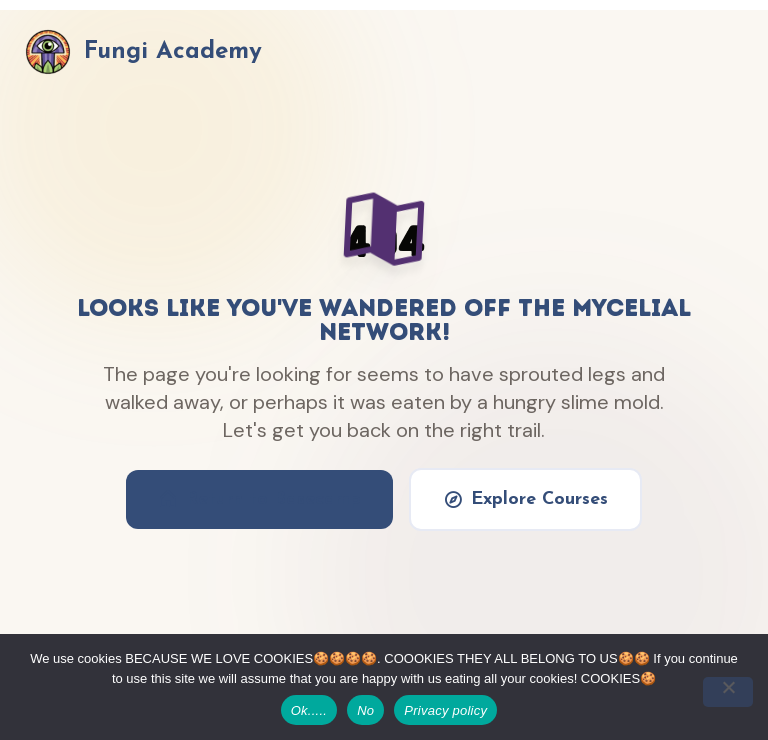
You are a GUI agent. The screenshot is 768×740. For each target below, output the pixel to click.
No (365, 710)
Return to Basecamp (259, 499)
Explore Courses (525, 499)
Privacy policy (445, 710)
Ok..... (309, 710)
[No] (728, 692)
